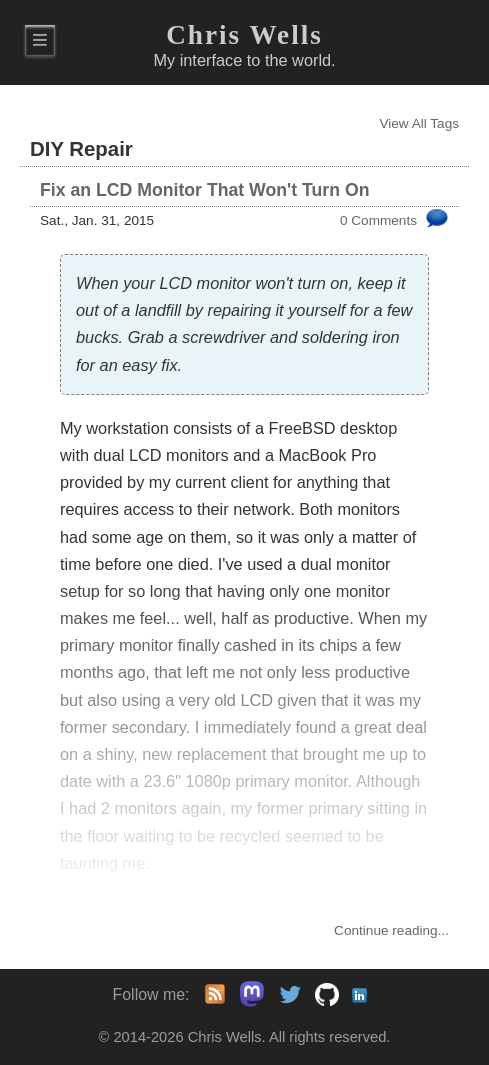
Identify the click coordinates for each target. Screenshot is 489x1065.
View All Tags (419, 123)
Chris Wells (244, 35)
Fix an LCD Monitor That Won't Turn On (204, 190)
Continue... (391, 930)
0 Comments (378, 220)
